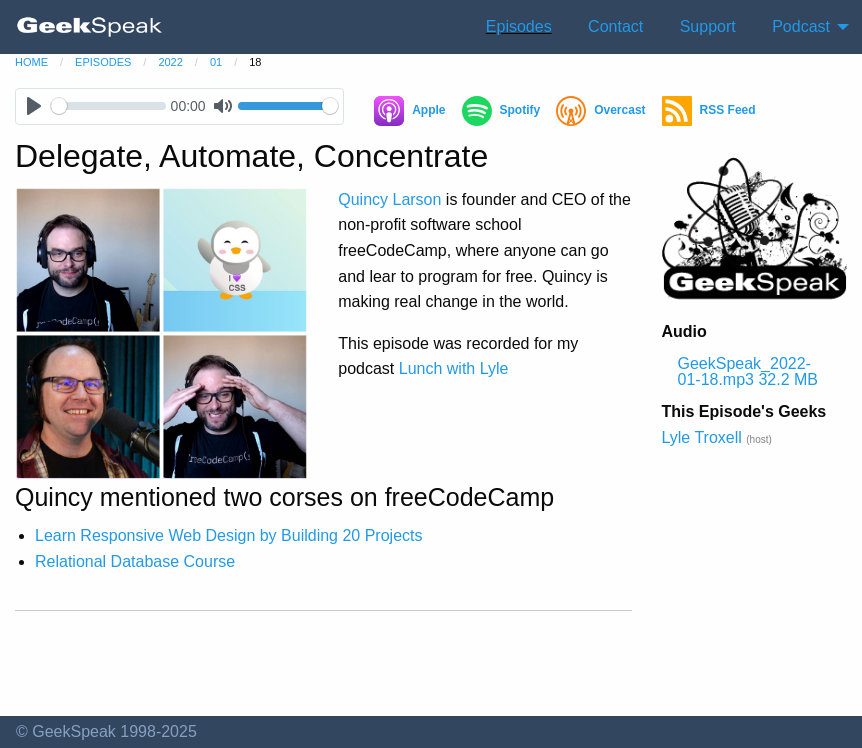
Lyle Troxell (702, 437)
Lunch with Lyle (454, 368)
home (31, 62)
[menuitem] (90, 27)
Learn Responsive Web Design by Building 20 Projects (228, 535)
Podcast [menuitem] (801, 26)
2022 (170, 62)
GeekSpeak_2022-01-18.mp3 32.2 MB (748, 371)
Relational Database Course (135, 561)
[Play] (33, 106)
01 (216, 62)
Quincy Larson (389, 199)
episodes (103, 62)
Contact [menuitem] (615, 26)
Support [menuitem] (708, 26)
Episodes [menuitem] (519, 26)
